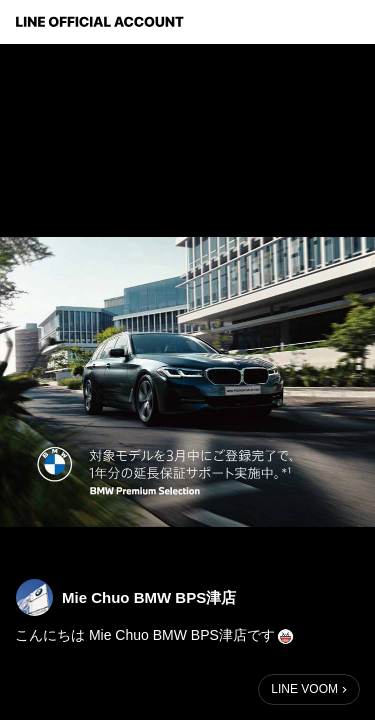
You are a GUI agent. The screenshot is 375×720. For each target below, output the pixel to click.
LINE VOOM (304, 689)
